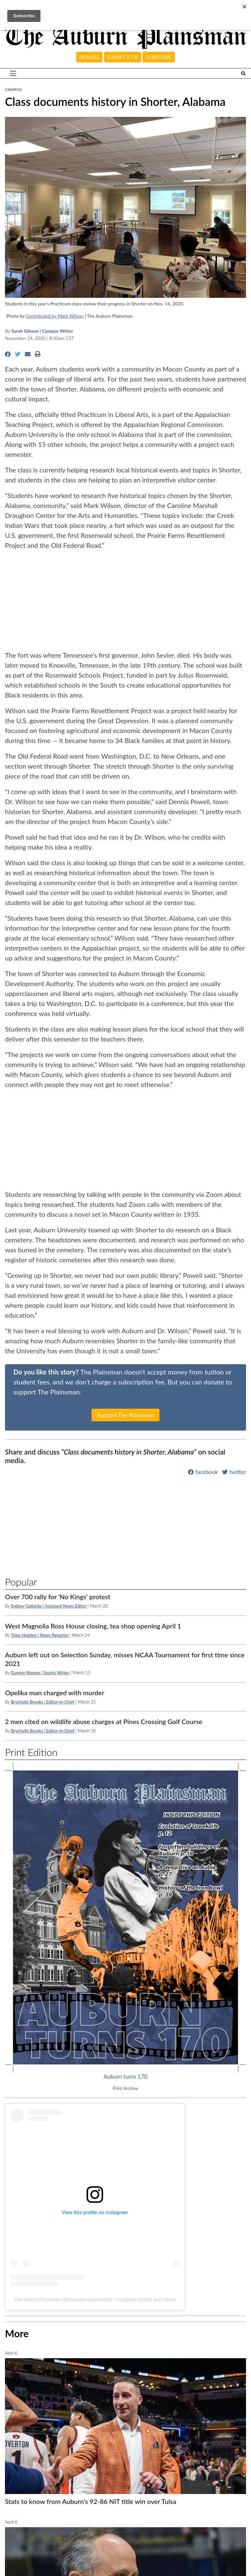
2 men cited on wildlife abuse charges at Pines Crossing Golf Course (103, 1721)
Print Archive (125, 2088)
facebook (203, 1471)
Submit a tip (122, 57)
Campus (13, 89)
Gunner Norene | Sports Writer (40, 1672)
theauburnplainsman (89, 2299)
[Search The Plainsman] (243, 73)
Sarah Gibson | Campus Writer (42, 331)
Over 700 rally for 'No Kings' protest (57, 1597)
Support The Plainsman (125, 1415)
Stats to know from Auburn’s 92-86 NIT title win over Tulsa (90, 2501)
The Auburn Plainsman (37, 2299)
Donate (89, 57)
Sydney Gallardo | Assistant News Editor (49, 1606)
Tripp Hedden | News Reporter (40, 1635)
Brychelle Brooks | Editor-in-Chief (43, 1701)
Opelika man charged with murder (54, 1693)
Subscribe (159, 57)
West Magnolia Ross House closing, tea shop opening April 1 (93, 1626)
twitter (234, 1471)
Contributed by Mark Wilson (55, 316)
